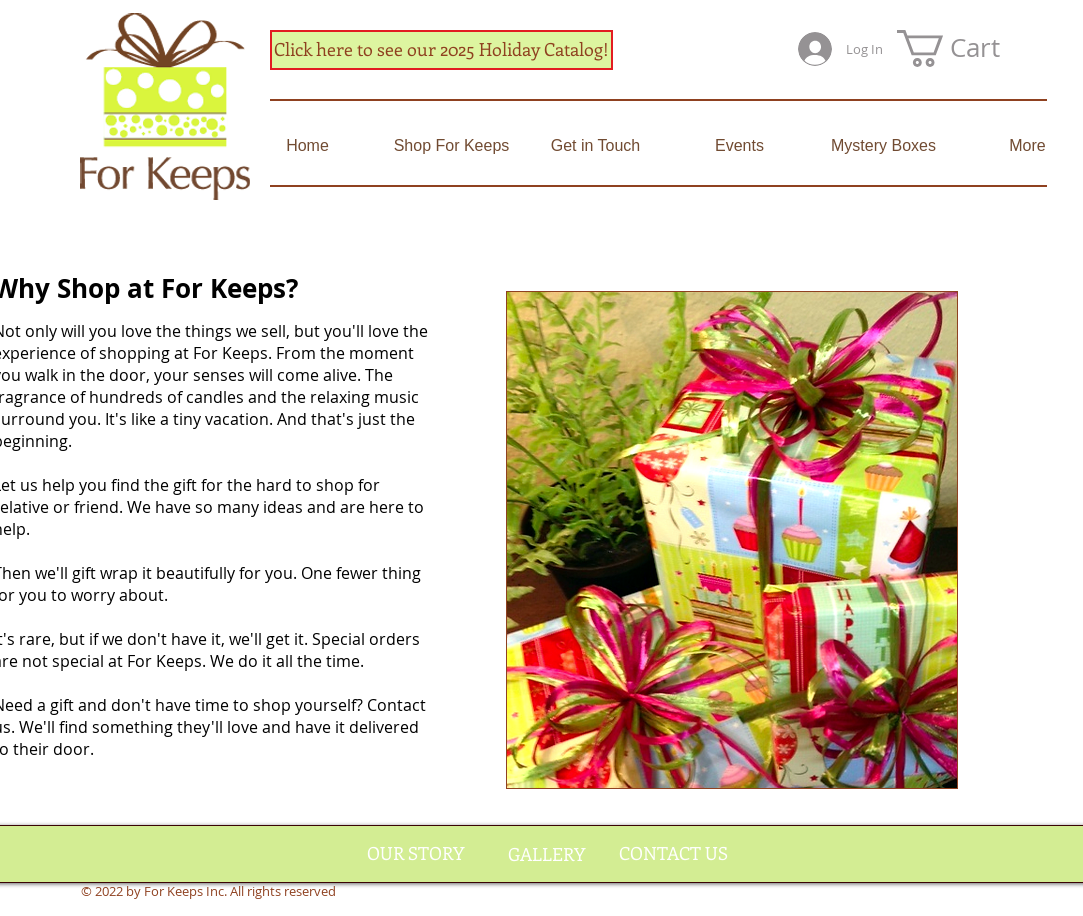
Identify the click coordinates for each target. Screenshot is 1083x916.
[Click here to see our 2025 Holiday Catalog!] (441, 50)
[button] (969, 48)
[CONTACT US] (673, 854)
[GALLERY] (546, 855)
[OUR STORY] (416, 854)
